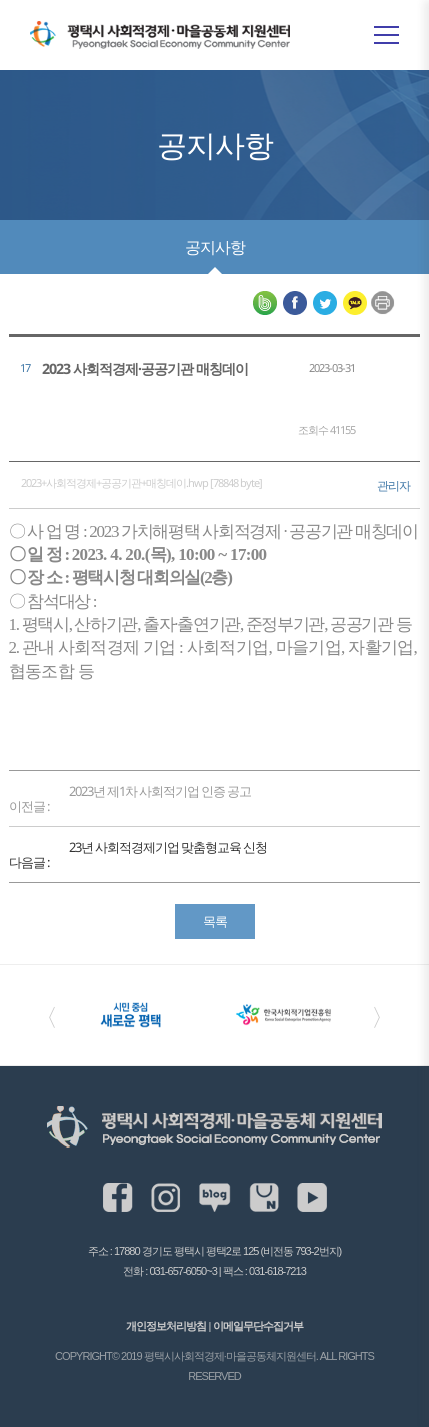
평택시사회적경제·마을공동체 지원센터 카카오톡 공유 (355, 303)
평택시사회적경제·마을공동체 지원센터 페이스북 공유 (295, 303)
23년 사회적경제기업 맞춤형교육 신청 (168, 847)
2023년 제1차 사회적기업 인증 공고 (160, 791)
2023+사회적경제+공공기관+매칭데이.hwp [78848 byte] (141, 482)
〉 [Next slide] (383, 1015)
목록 (215, 921)
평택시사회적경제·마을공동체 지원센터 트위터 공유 (325, 303)
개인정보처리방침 (166, 1325)
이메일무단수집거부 (258, 1325)
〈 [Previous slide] (46, 1015)
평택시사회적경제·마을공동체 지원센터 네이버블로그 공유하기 (265, 303)
